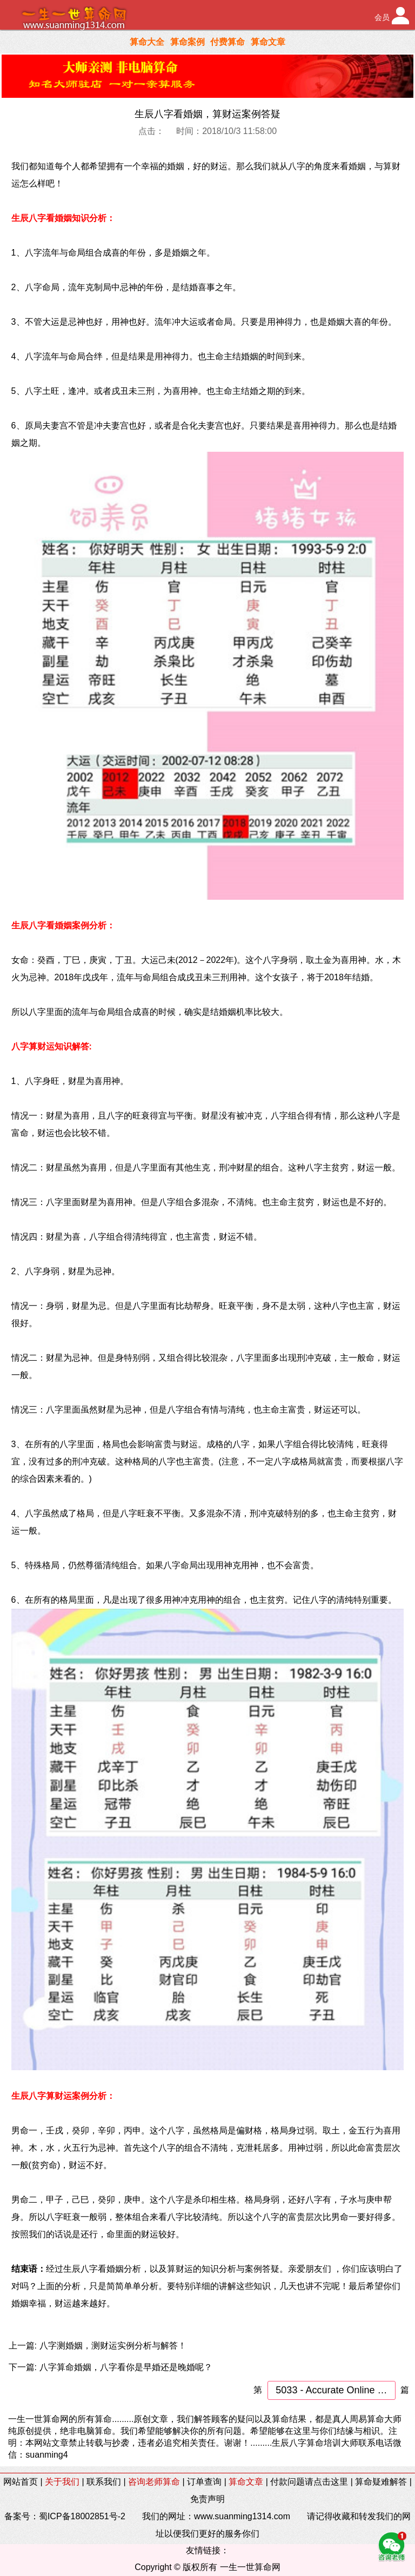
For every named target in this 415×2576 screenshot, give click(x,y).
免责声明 (207, 2499)
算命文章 (268, 41)
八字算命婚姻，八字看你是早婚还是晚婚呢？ (125, 2367)
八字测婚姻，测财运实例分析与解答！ (112, 2345)
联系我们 (103, 2481)
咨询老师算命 (154, 2481)
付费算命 (227, 41)
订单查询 (204, 2481)
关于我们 (62, 2481)
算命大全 (147, 41)
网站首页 (20, 2481)
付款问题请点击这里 (309, 2481)
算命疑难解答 (381, 2481)
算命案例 (187, 41)
